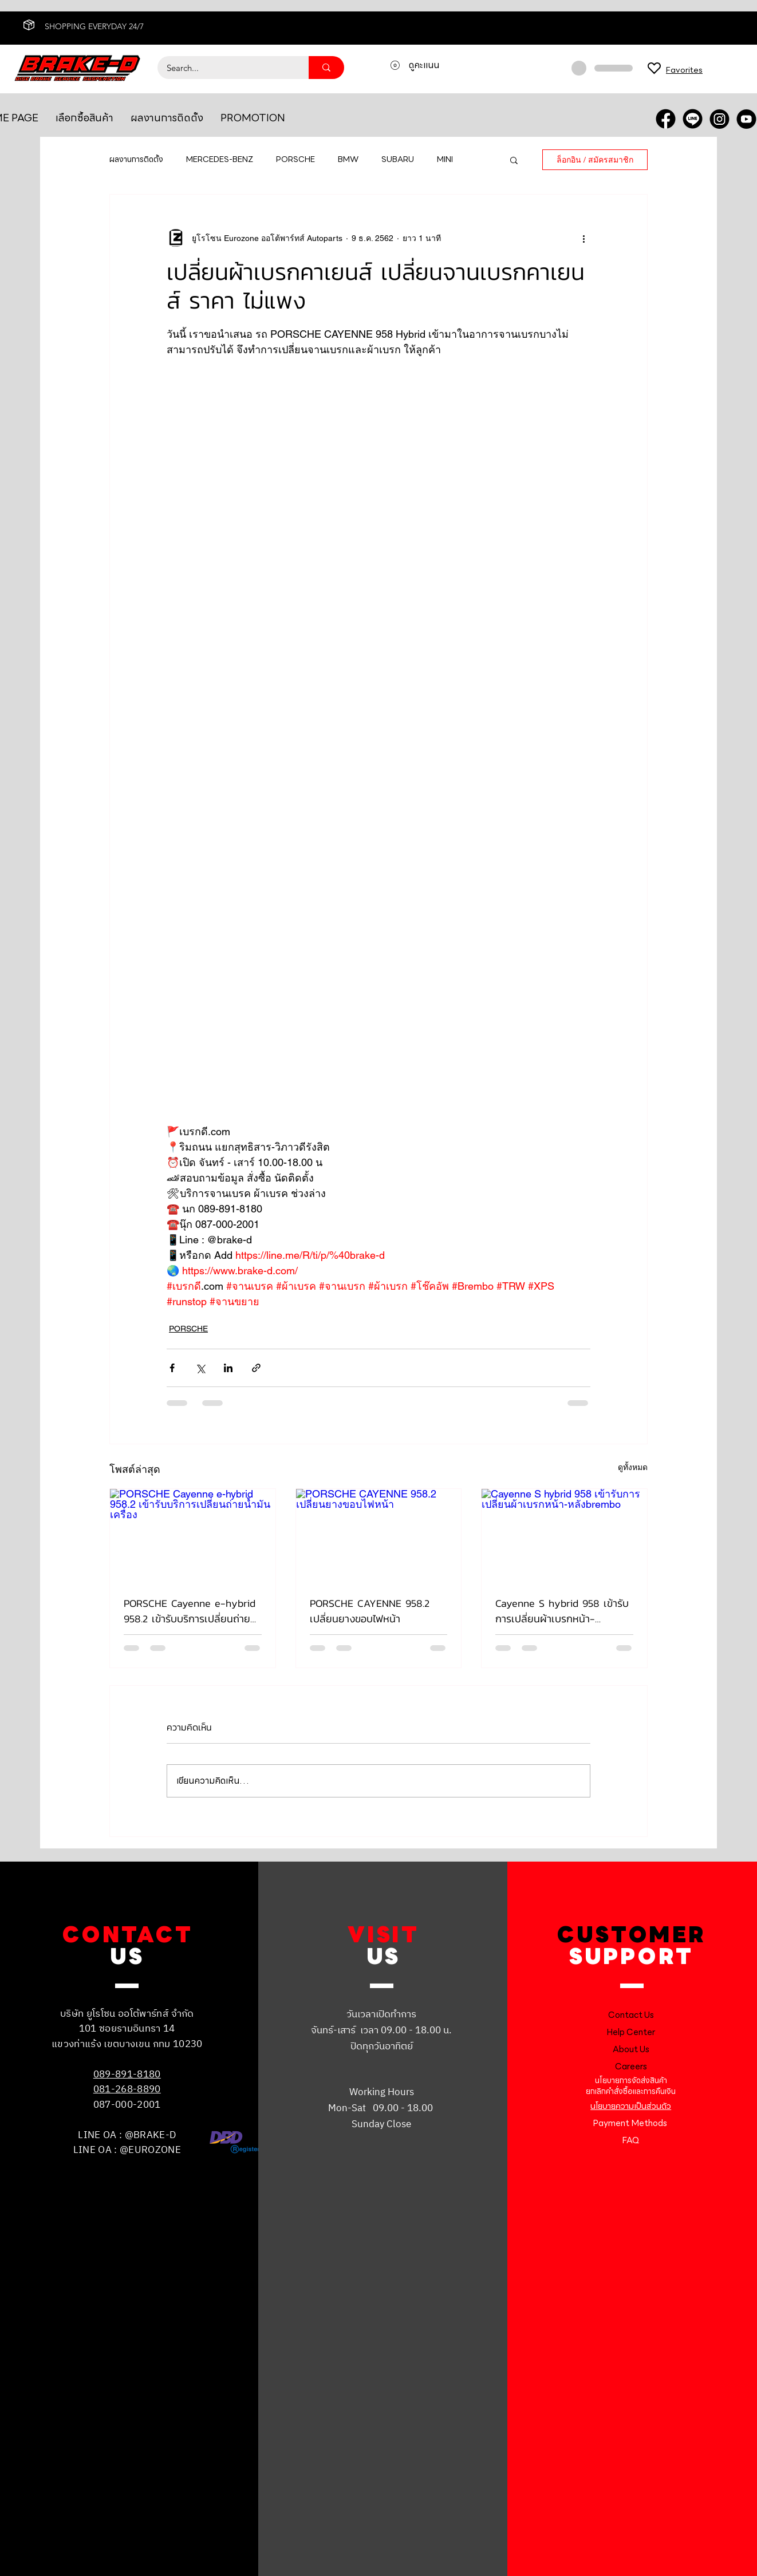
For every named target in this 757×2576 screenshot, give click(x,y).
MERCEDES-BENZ (219, 159)
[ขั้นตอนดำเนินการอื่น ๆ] (583, 238)
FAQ (631, 2140)
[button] (513, 159)
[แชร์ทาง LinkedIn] (228, 1367)
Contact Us (631, 2015)
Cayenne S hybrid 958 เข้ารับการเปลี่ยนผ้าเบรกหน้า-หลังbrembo (562, 1610)
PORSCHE (295, 159)
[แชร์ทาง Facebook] (172, 1367)
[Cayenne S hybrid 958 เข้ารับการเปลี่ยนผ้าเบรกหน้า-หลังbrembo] (564, 1535)
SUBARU (397, 159)
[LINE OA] (692, 118)
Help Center (630, 2032)
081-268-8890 (127, 2089)
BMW (348, 159)
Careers (631, 2066)
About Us (631, 2049)
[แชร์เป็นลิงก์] (256, 1367)
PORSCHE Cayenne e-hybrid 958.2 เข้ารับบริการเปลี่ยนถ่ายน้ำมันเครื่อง (189, 1610)
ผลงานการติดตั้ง (136, 159)
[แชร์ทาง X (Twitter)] (200, 1367)
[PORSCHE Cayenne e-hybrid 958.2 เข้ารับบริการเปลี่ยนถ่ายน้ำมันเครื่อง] (192, 1535)
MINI (445, 159)
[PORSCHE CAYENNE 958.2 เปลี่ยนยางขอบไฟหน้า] (379, 1535)
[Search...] (226, 67)
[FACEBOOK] (665, 118)
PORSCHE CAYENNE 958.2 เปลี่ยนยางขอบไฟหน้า (369, 1610)
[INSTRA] (719, 118)
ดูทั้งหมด (633, 1467)
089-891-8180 (127, 2075)
